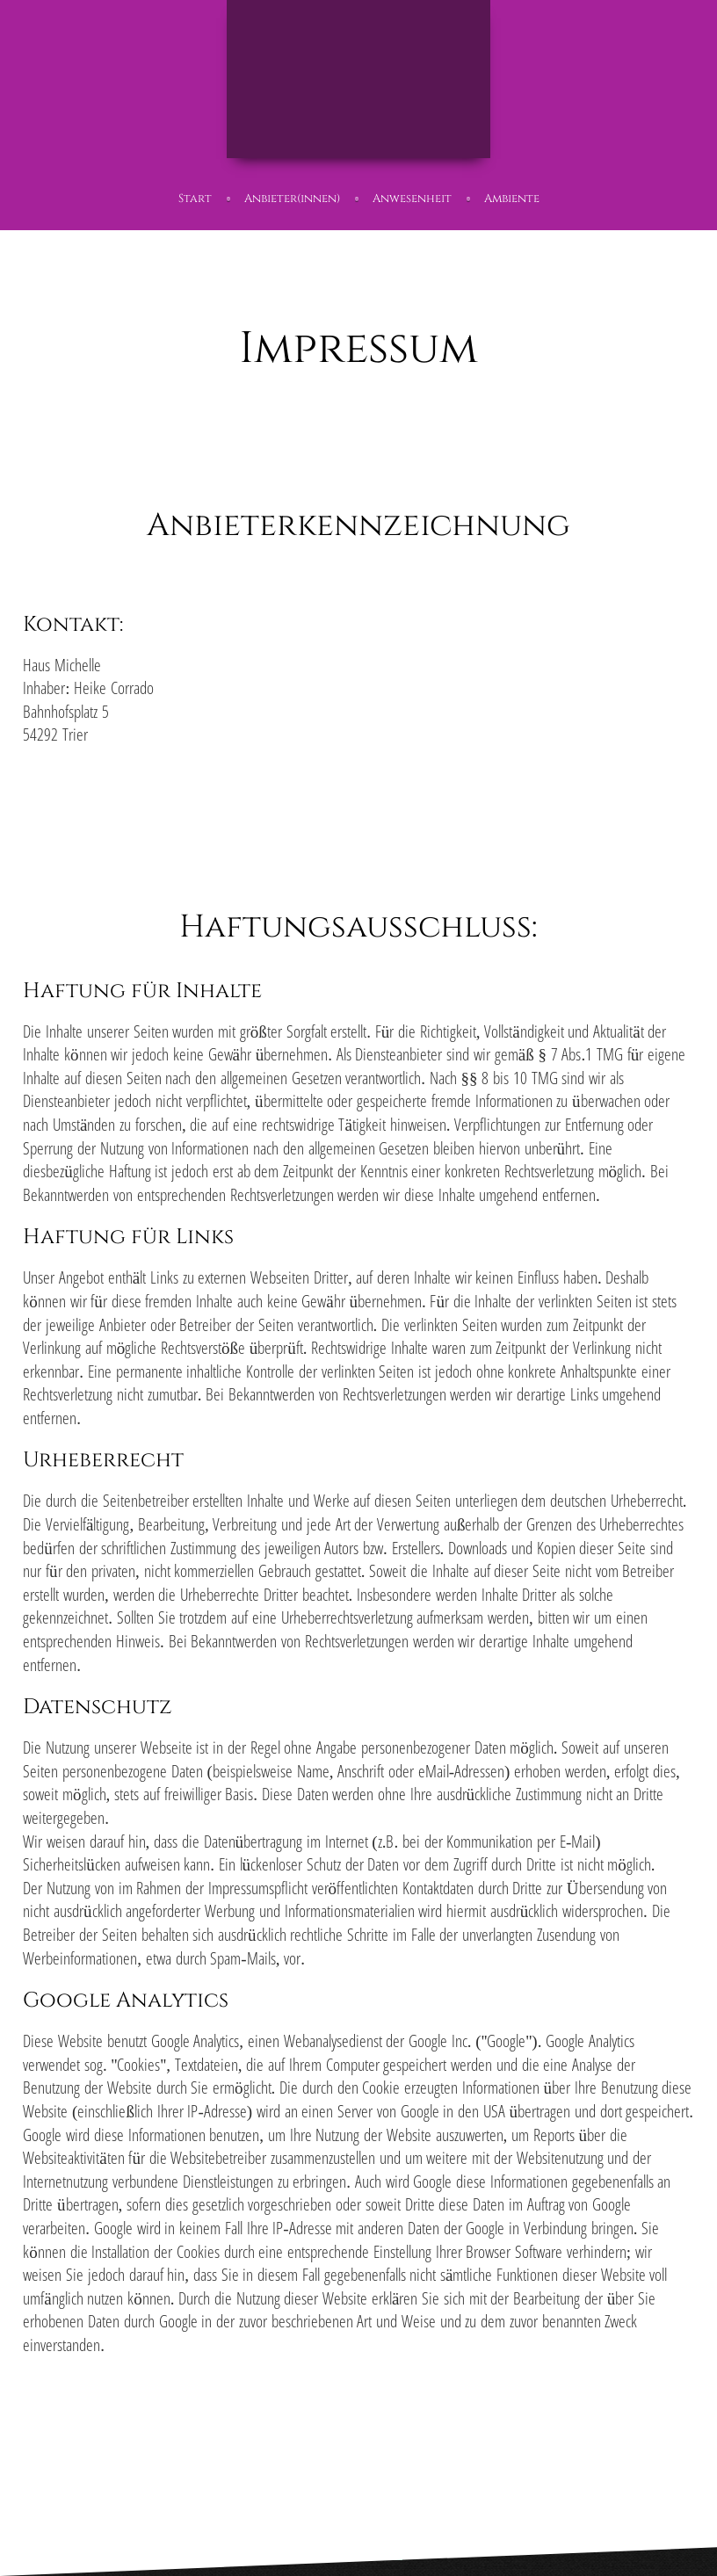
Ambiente (512, 198)
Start (195, 198)
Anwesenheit (412, 198)
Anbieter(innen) (292, 198)
